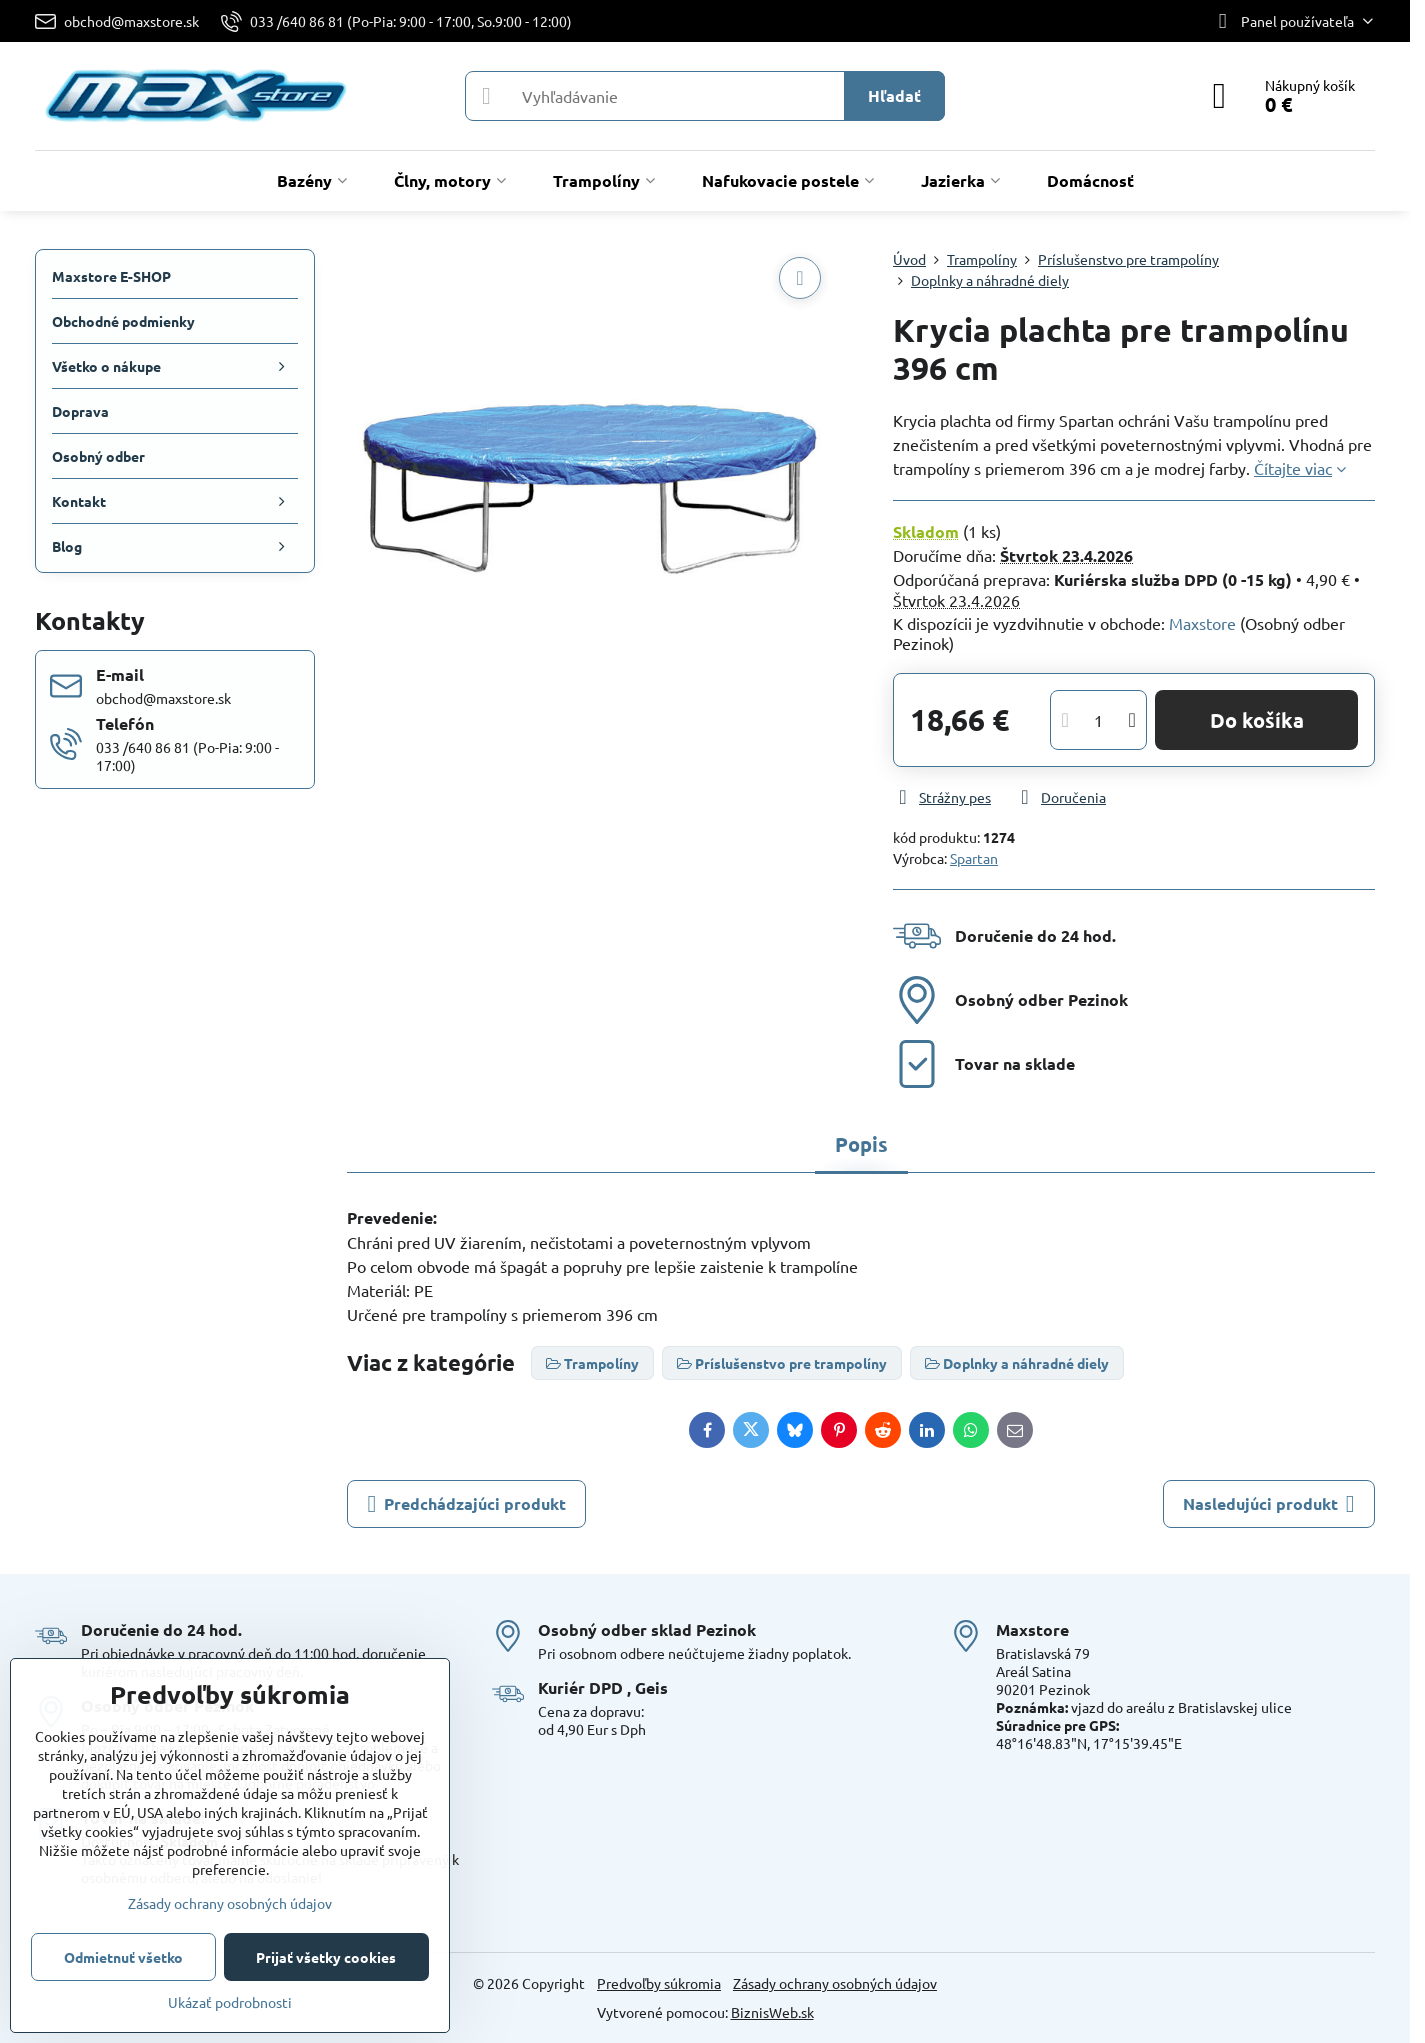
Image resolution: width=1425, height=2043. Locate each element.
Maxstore (1202, 623)
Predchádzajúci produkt (466, 1504)
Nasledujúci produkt (1269, 1504)
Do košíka (1257, 720)
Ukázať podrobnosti (230, 2002)
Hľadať (894, 95)
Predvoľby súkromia (659, 1983)
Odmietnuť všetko (123, 1957)
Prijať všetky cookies (326, 1957)
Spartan (974, 858)
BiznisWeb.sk (772, 2012)
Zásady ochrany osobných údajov (835, 1983)
